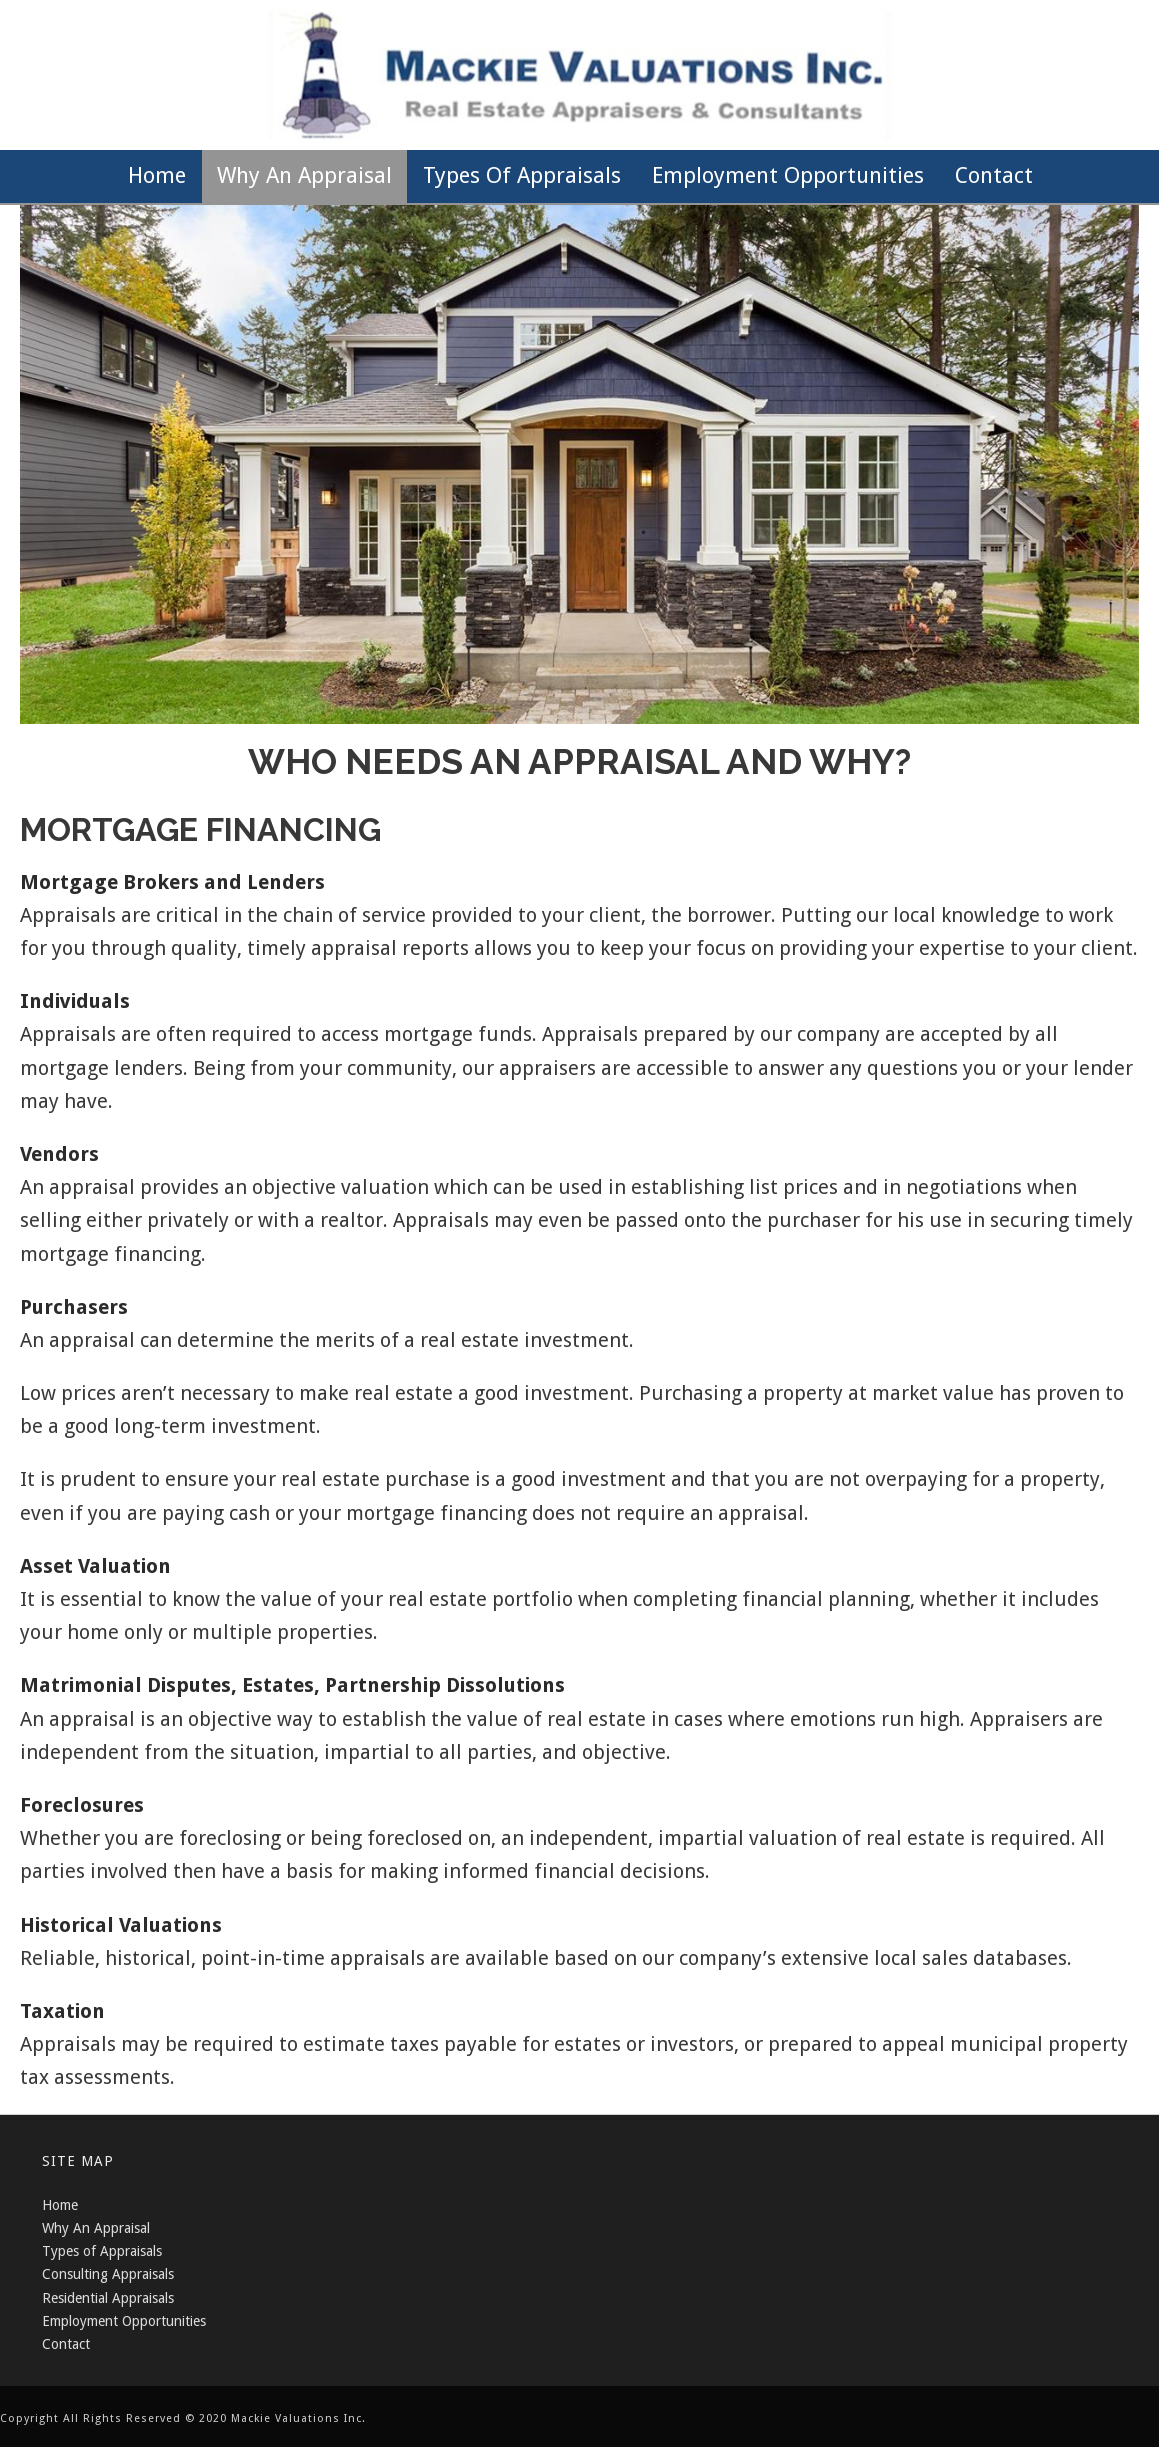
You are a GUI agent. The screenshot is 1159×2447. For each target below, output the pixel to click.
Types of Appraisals (522, 175)
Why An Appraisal (96, 2228)
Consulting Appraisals (108, 2274)
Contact (994, 175)
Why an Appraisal (304, 175)
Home (157, 175)
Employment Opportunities (788, 175)
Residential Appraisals (108, 2298)
